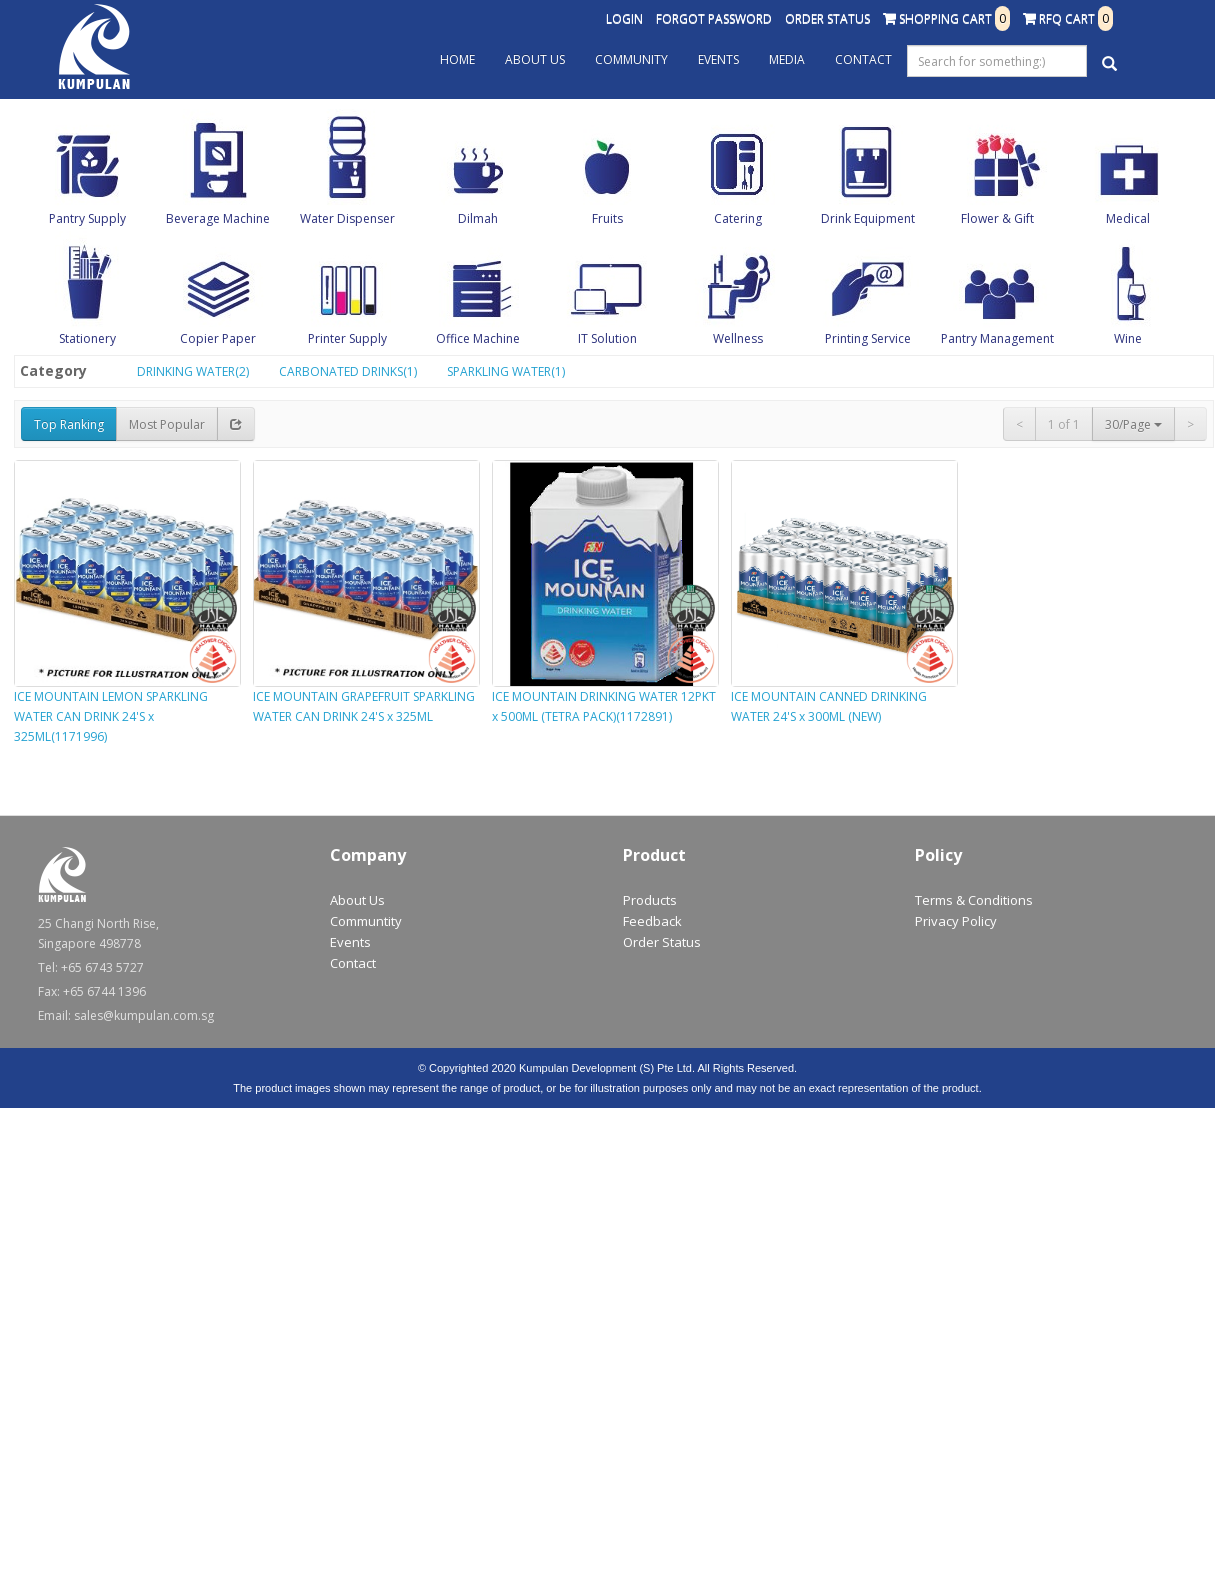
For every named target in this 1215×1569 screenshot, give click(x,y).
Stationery (87, 338)
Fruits (607, 218)
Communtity (366, 921)
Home (457, 59)
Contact (863, 59)
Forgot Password (714, 18)
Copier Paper (218, 338)
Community (631, 59)
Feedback (652, 921)
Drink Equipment (868, 218)
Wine (1128, 338)
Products (650, 900)
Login (624, 18)
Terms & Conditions (974, 900)
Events (718, 59)
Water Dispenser (347, 218)
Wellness (738, 338)
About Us (535, 59)
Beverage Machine (218, 218)
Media (787, 59)
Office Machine (478, 338)
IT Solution (607, 338)
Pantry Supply (87, 218)
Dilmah (478, 218)
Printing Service (868, 338)
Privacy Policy (956, 921)
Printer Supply (347, 338)
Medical (1128, 218)
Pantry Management (997, 338)
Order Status (827, 18)
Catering (738, 218)
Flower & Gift (997, 218)
